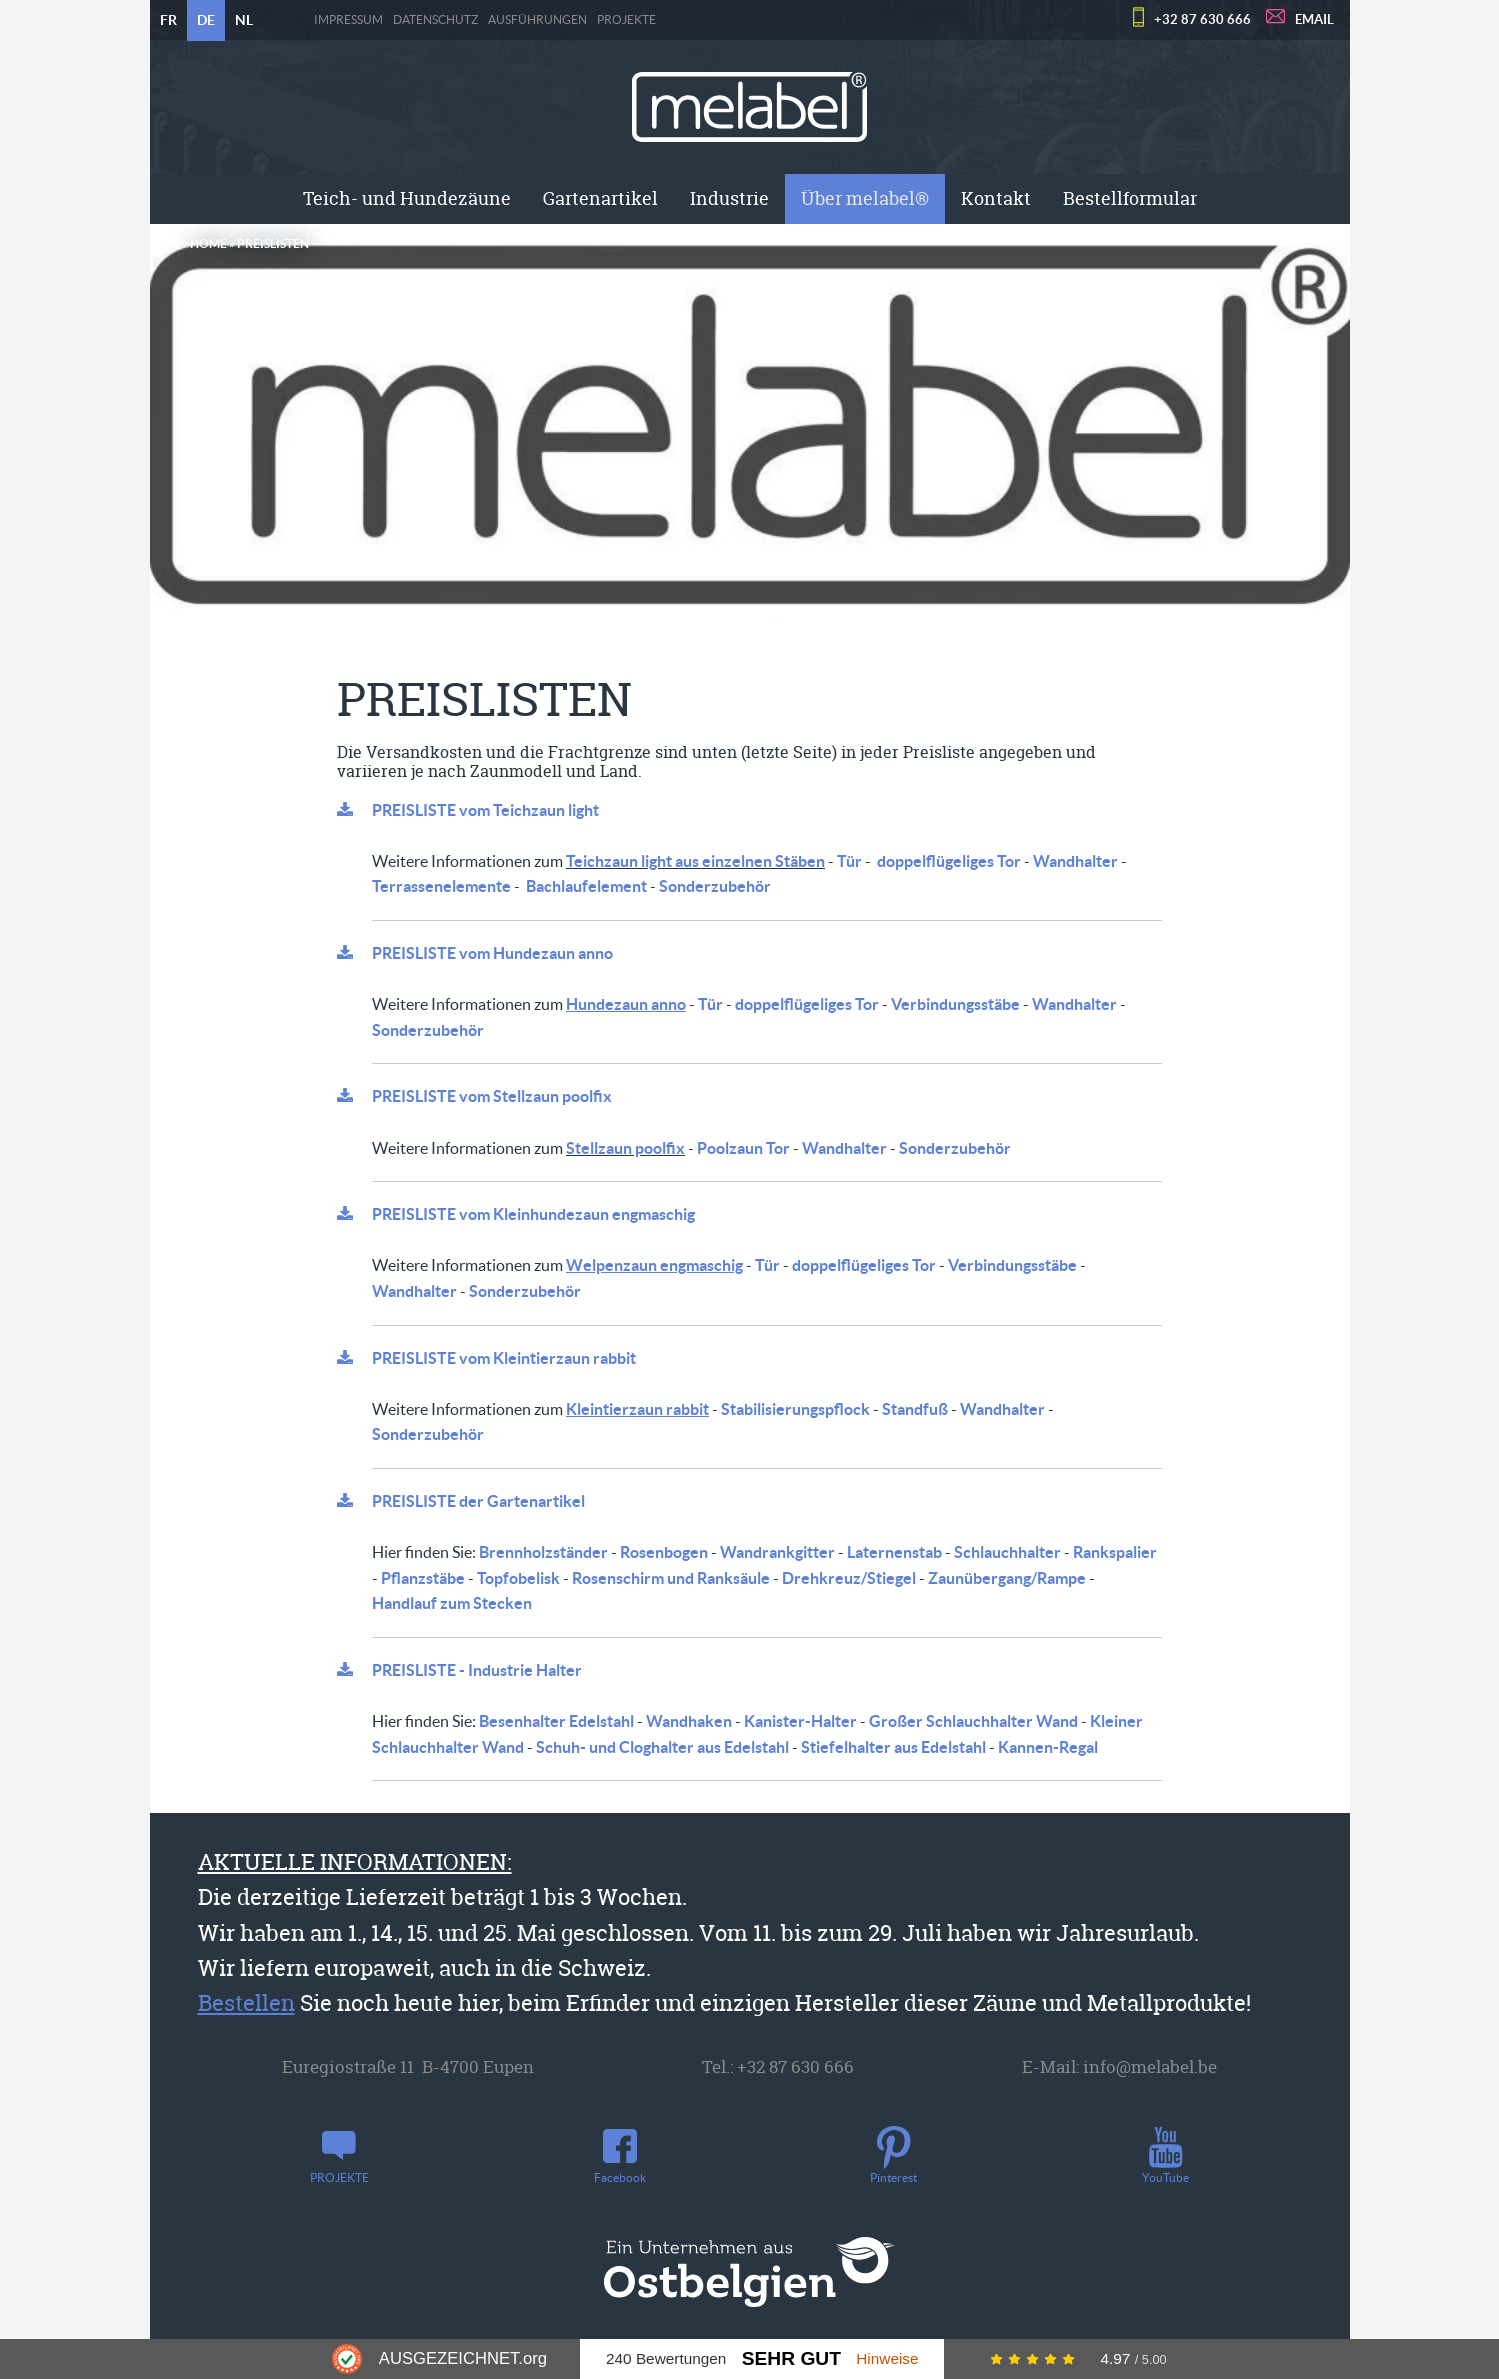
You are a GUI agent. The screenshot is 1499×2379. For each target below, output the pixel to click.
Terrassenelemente (441, 886)
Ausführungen (537, 20)
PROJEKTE (626, 20)
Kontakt (996, 198)
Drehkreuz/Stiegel (849, 1578)
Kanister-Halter (800, 1721)
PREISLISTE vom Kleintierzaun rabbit (504, 1358)
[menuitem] (407, 199)
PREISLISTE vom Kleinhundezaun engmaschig (533, 1214)
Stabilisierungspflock (795, 1409)
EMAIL (1314, 19)
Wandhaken (689, 1721)
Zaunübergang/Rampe (1007, 1578)
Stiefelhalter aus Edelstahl (893, 1747)
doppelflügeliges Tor (949, 861)
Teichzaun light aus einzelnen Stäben (695, 861)
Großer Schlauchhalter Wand (973, 1721)
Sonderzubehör (715, 886)
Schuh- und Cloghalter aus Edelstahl (662, 1747)
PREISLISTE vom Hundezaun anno (492, 953)
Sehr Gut (791, 2358)
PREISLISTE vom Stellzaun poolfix (492, 1096)
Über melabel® (865, 198)
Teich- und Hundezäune (407, 198)
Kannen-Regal (1048, 1747)
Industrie (729, 198)
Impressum (348, 20)
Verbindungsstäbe (955, 1004)
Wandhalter (1075, 861)
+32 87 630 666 (1202, 19)
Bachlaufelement (586, 886)
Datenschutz (435, 20)
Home (208, 243)
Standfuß (915, 1409)
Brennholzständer (543, 1552)
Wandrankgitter (777, 1552)
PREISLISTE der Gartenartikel (478, 1501)
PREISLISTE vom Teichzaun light (485, 810)
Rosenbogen (664, 1552)
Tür (849, 861)
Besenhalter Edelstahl (556, 1721)
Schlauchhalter (1007, 1552)
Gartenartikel (600, 198)
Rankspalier (1115, 1552)
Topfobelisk (518, 1578)
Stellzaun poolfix (625, 1148)
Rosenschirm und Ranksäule (671, 1578)
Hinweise (887, 2358)
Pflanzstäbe (423, 1578)
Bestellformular (1130, 198)
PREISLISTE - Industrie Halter (477, 1670)
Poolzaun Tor (743, 1148)
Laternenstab (894, 1552)
